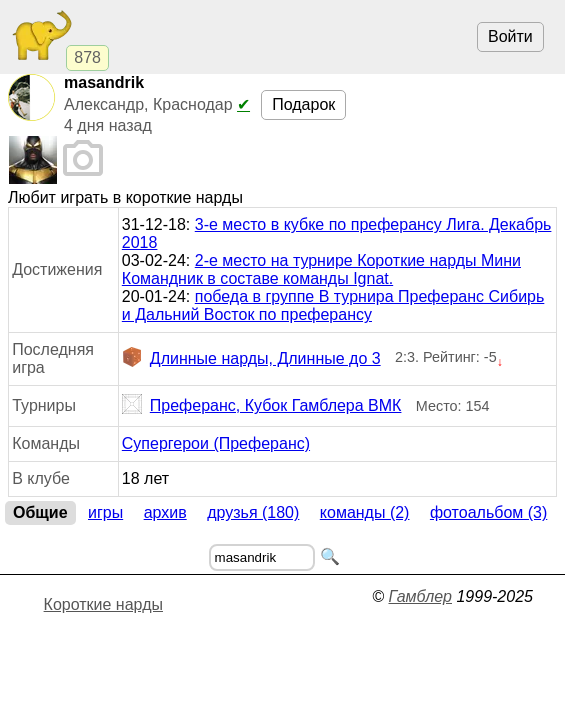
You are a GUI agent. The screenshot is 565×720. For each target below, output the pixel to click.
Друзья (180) (253, 512)
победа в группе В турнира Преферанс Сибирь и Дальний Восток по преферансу (333, 305)
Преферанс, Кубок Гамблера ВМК (262, 406)
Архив (165, 512)
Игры (105, 512)
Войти (510, 36)
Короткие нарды (103, 604)
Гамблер (420, 596)
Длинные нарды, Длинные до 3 (251, 359)
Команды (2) (365, 512)
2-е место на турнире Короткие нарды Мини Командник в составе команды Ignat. (321, 269)
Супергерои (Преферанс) (216, 443)
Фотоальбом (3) (488, 512)
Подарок (303, 104)
